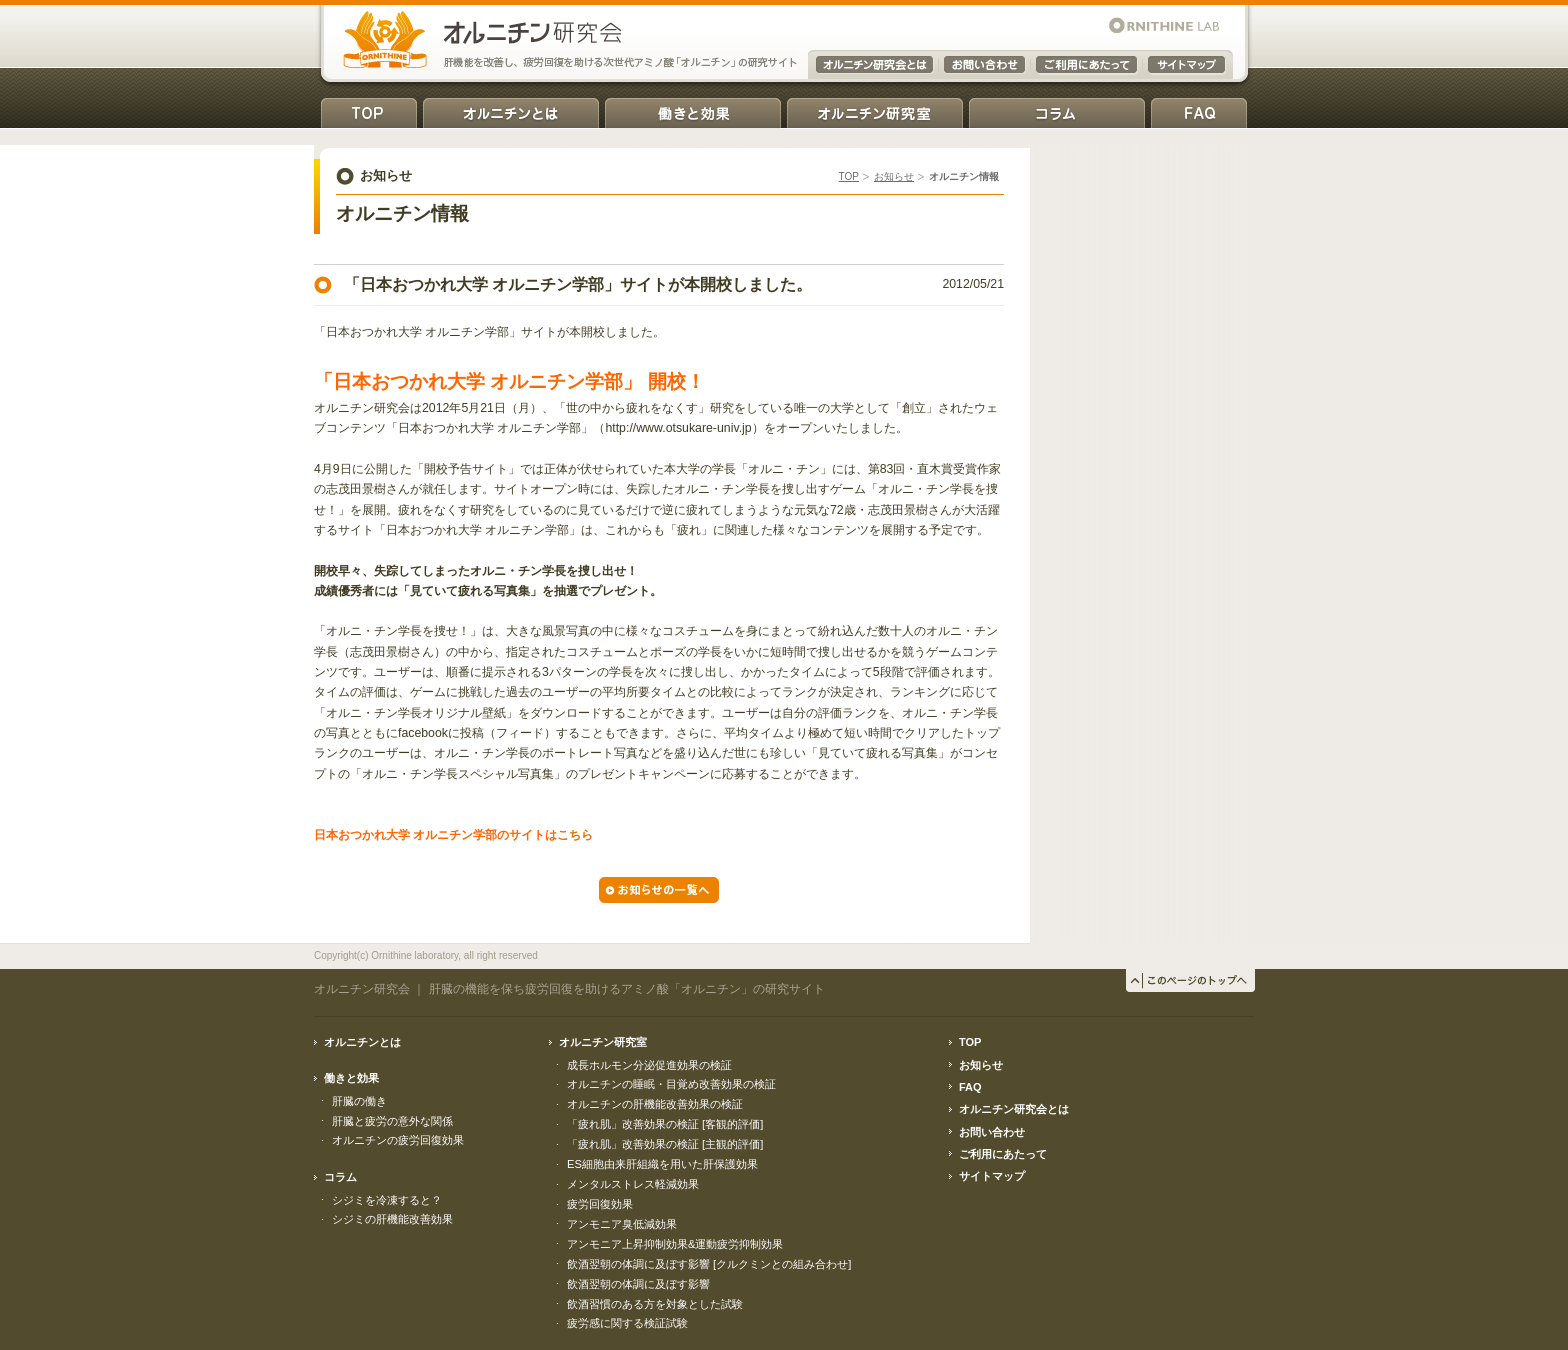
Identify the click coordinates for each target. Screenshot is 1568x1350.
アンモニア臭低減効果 (622, 1224)
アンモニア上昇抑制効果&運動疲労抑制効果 (675, 1244)
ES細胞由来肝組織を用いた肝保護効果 (662, 1164)
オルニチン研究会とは (1014, 1109)
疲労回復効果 (600, 1204)
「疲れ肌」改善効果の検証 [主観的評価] (665, 1144)
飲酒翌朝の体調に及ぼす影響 (638, 1284)
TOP (369, 109)
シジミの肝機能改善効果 (392, 1219)
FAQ (1199, 109)
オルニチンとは (511, 109)
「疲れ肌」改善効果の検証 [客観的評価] (665, 1124)
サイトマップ (992, 1176)
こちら (575, 835)
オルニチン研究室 (875, 109)
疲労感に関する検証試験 (627, 1323)
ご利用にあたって (1003, 1154)
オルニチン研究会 (362, 989)
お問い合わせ (992, 1132)
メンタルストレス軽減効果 (633, 1184)
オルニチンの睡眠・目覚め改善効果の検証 (671, 1084)
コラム (1057, 109)
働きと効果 (693, 109)
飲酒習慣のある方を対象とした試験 (655, 1304)
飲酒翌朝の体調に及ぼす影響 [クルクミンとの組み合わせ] (709, 1264)
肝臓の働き (359, 1101)
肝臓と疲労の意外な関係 (392, 1121)
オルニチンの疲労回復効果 (398, 1140)
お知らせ (894, 176)
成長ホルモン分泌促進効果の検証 (649, 1065)
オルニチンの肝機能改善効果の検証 (655, 1104)
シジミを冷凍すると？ (387, 1200)
